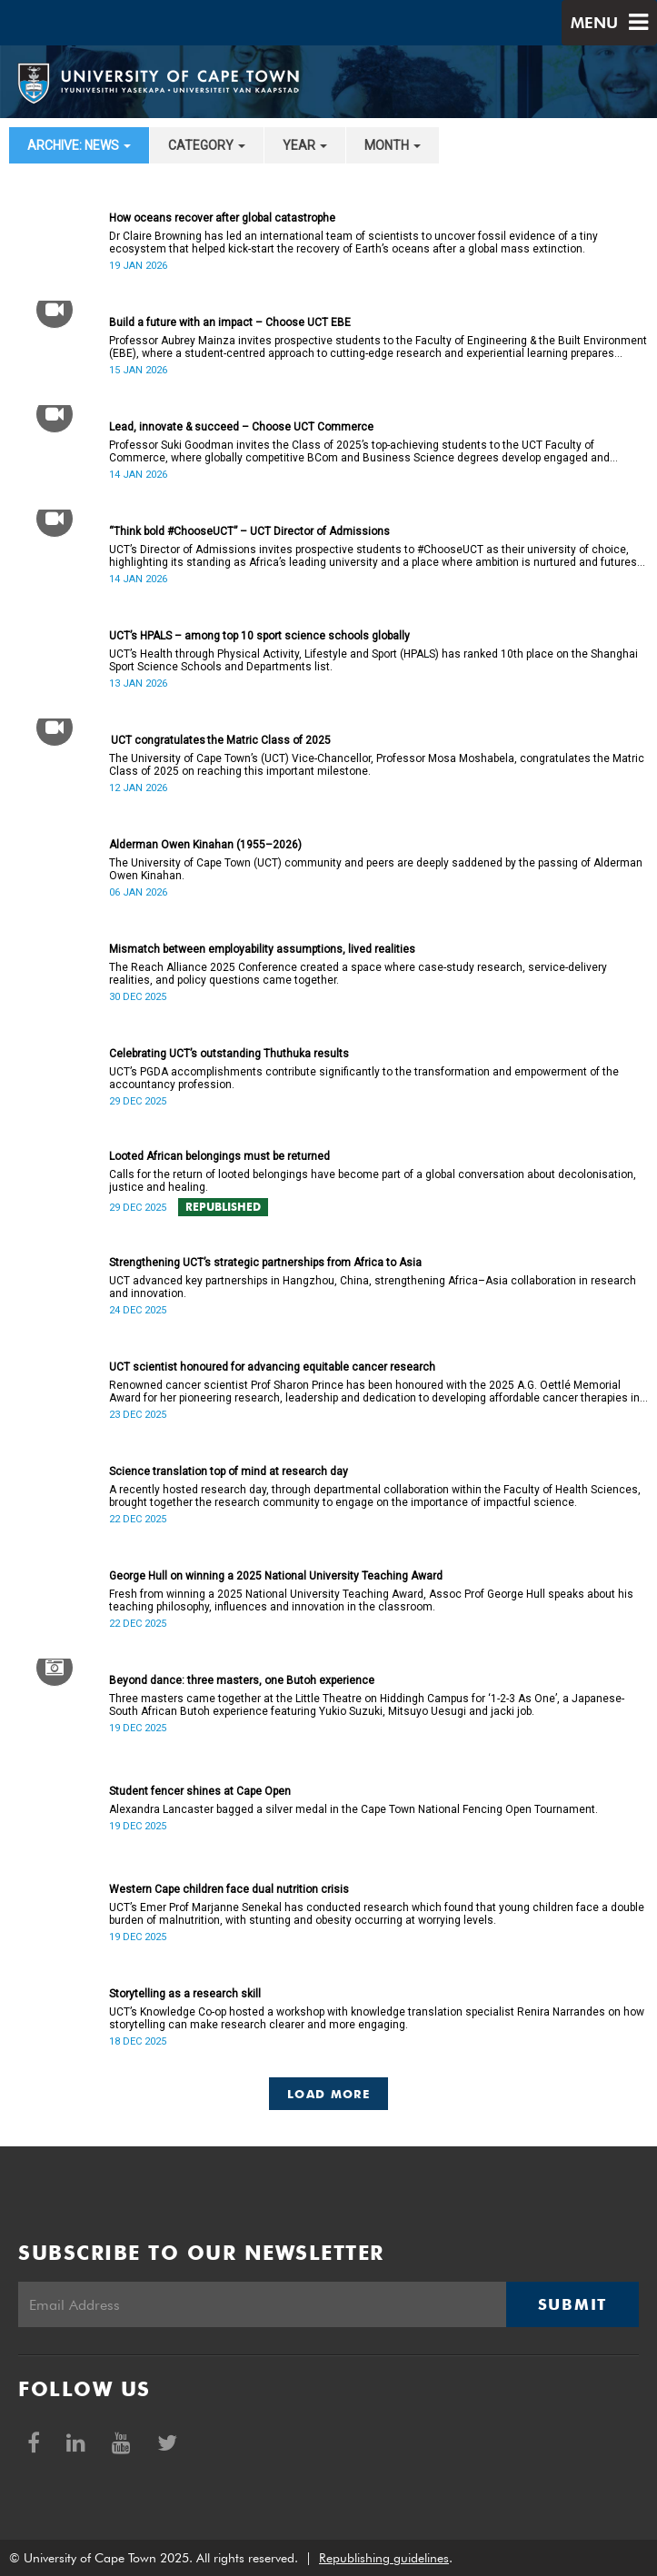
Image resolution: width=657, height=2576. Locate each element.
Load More (328, 2093)
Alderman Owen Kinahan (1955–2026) (205, 844)
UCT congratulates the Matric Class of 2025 (220, 740)
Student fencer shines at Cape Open (200, 1791)
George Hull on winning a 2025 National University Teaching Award (276, 1576)
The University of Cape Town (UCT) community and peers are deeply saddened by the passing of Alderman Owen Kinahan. (375, 869)
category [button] (206, 145)
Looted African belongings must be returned (219, 1156)
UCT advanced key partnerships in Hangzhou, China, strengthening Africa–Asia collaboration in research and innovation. (372, 1287)
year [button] (305, 145)
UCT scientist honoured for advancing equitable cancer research (272, 1367)
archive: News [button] (79, 145)
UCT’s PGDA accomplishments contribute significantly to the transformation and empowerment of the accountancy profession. (364, 1078)
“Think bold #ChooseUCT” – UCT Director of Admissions (249, 531)
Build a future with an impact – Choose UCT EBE (230, 322)
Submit (572, 2304)
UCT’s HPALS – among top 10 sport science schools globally (259, 635)
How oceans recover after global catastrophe (222, 218)
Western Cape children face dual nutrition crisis (229, 1889)
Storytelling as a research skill (185, 1993)
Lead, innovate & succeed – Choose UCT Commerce (241, 427)
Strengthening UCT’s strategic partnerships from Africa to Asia (265, 1262)
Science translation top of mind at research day (228, 1471)
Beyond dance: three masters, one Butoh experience (241, 1680)
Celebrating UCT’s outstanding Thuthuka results (229, 1053)
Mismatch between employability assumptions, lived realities (262, 949)
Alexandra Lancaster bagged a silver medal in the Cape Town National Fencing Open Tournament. (353, 1809)
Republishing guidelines (384, 2558)
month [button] (392, 145)
